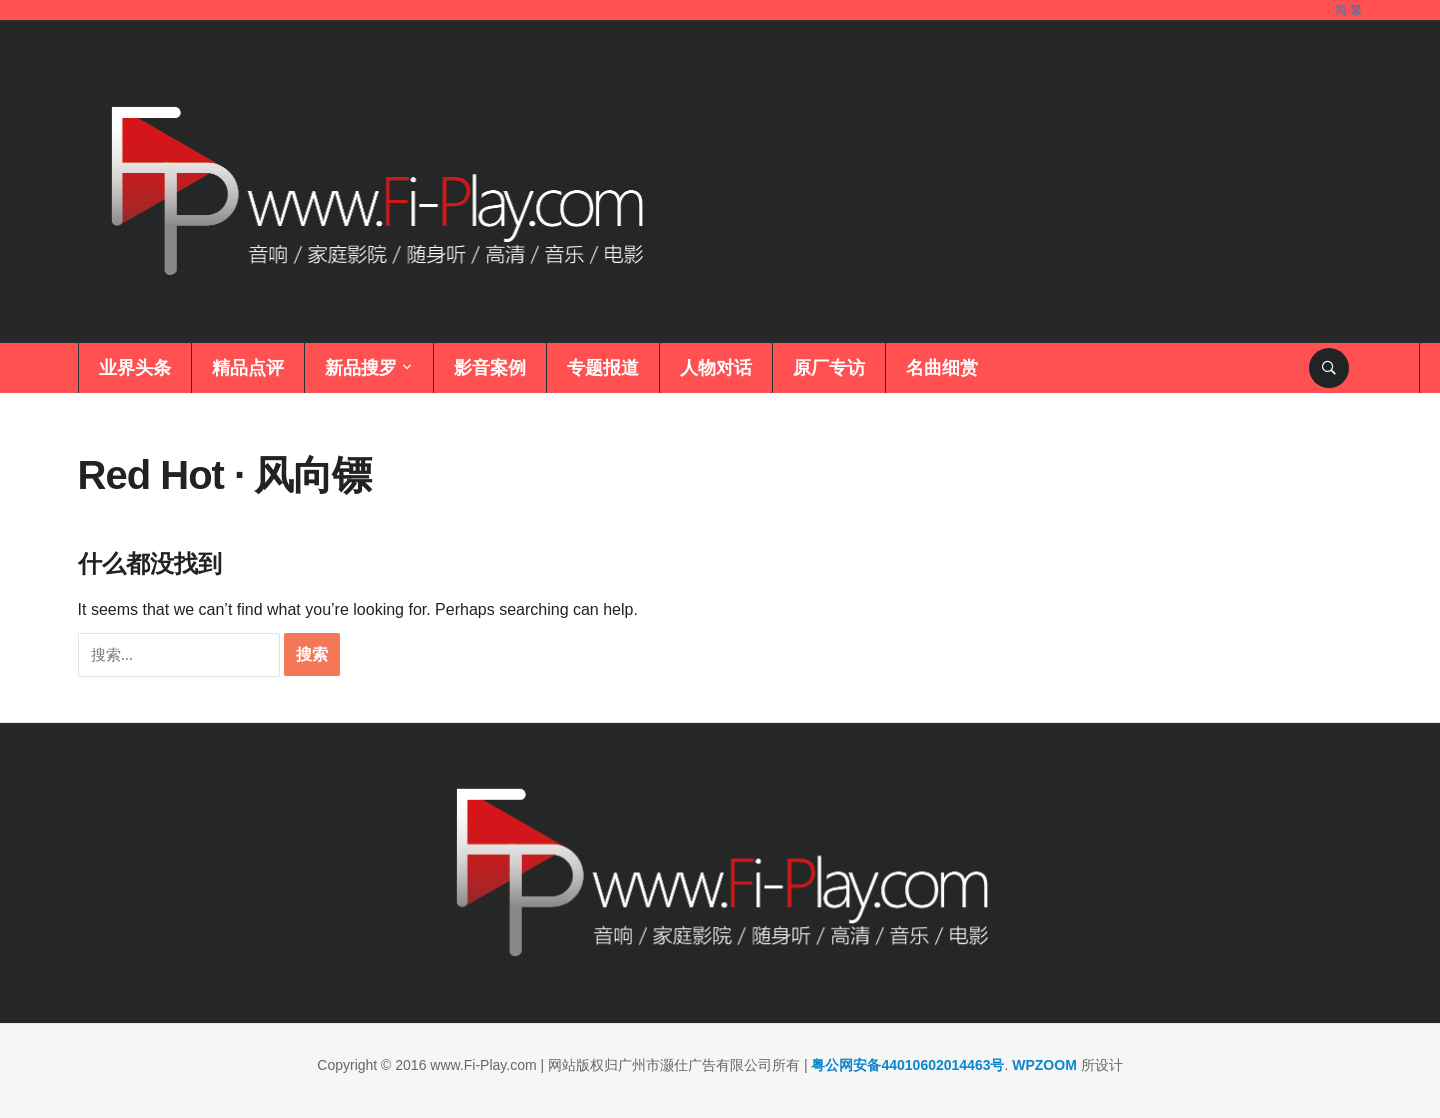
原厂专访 (829, 367)
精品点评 (248, 367)
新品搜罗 (361, 367)
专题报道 (603, 367)
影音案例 (490, 367)
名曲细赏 (942, 367)
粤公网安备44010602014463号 (907, 1065)
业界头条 (135, 367)
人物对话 (716, 367)
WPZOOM (1044, 1065)
